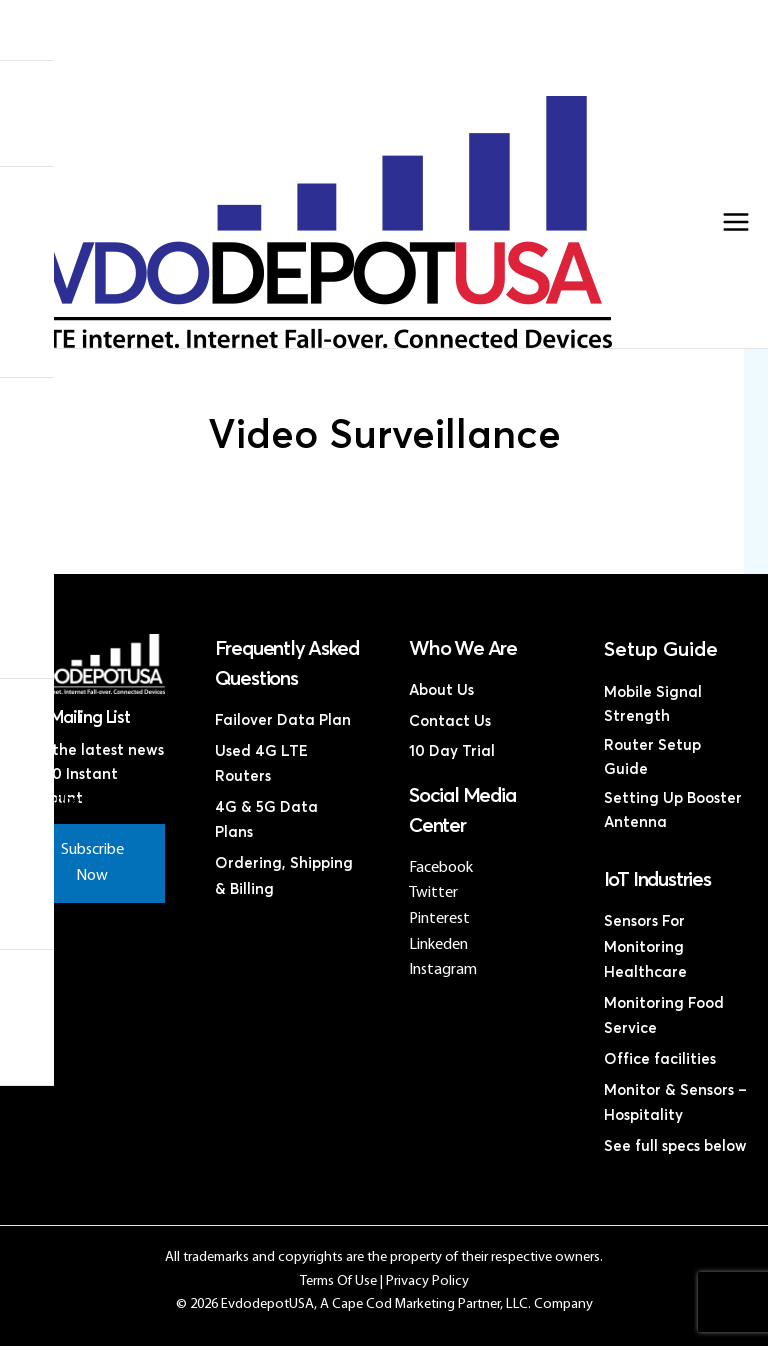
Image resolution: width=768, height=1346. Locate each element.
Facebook (441, 868)
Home (374, 7)
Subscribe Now (92, 863)
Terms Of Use (338, 1281)
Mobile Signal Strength (653, 704)
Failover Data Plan (283, 720)
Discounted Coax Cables (374, 71)
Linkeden (438, 945)
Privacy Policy (427, 1281)
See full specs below (675, 1146)
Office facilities (660, 1059)
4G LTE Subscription (374, 39)
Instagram (443, 970)
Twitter (433, 893)
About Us (441, 690)
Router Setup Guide (652, 757)
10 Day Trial (452, 751)
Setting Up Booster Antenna (673, 810)
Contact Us (374, 87)
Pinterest (439, 919)
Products (374, 23)
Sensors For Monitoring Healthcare (645, 947)
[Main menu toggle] (736, 222)
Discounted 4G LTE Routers (374, 55)
